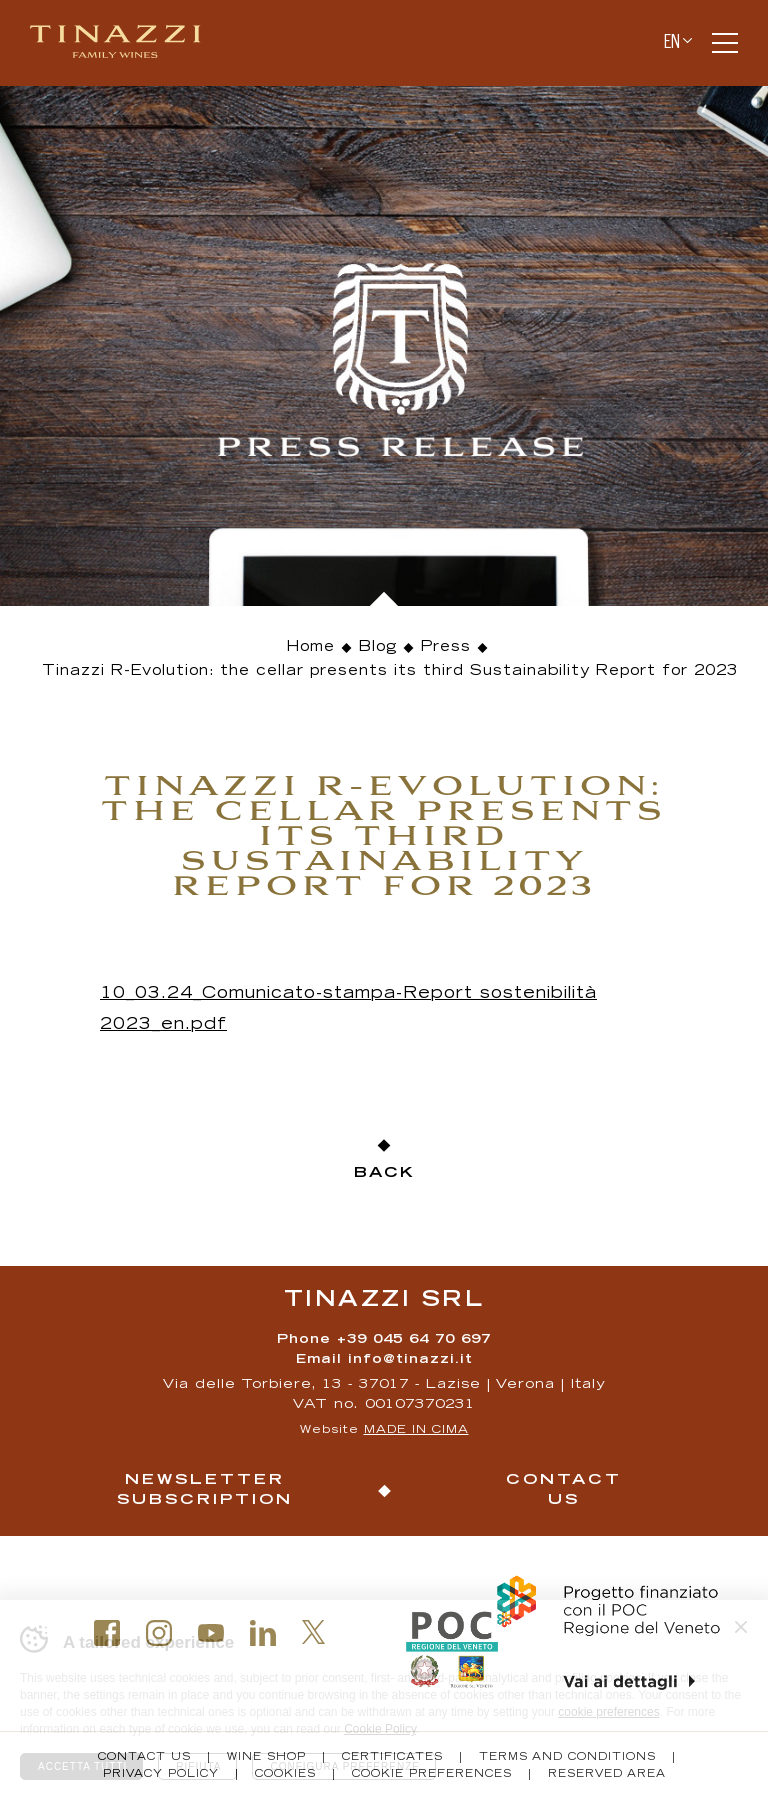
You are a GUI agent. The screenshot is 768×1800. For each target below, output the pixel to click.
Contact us (564, 1490)
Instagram (159, 1633)
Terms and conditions (567, 1758)
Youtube (211, 1633)
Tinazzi (124, 43)
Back (384, 1173)
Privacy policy (161, 1775)
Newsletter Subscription (205, 1490)
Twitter (314, 1632)
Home (310, 648)
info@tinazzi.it (410, 1360)
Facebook (107, 1633)
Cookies (285, 1775)
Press (446, 648)
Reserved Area (607, 1775)
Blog (378, 648)
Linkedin (263, 1633)
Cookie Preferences (432, 1775)
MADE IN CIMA (416, 1430)
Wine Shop (266, 1758)
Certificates (392, 1758)
